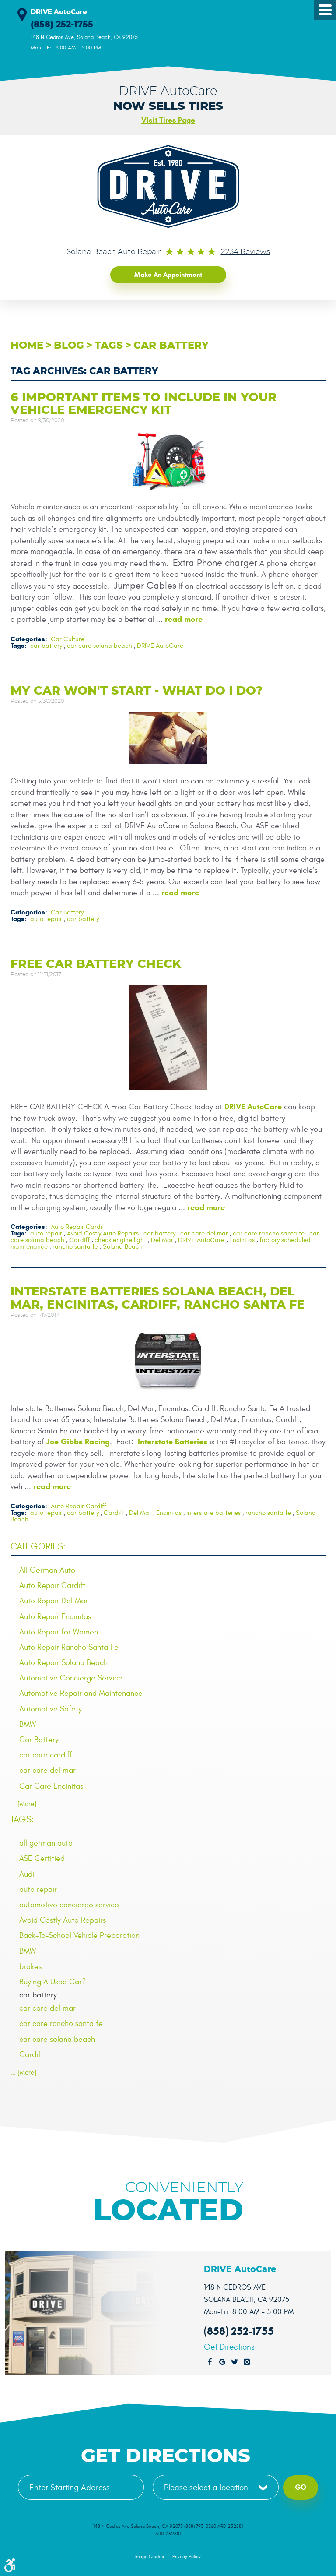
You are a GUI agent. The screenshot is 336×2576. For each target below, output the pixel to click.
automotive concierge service (69, 1904)
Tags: (22, 1818)
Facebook (210, 2362)
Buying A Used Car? (52, 1981)
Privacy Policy (186, 2555)
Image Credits (149, 2555)
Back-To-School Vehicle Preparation (79, 1935)
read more (184, 619)
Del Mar (162, 1239)
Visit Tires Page (168, 120)
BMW (27, 1723)
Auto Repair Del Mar (53, 1600)
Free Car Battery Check (95, 963)
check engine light (120, 1239)
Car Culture (67, 638)
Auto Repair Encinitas (55, 1615)
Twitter (234, 2362)
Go (300, 2486)
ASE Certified (42, 1858)
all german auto (46, 1842)
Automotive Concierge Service (70, 1677)
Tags (108, 345)
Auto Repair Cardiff (78, 1226)
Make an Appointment (168, 274)
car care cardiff (45, 1754)
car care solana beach (99, 645)
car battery (171, 345)
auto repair (46, 918)
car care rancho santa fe (268, 1233)
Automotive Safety (50, 1708)
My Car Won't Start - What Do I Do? (136, 690)
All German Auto (47, 1569)
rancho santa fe (75, 1246)
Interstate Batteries (172, 1441)
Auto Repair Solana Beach (63, 1662)
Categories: (38, 1545)
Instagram (247, 2362)
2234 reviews (245, 251)
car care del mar (204, 1233)
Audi (26, 1873)
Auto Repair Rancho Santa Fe (69, 1646)
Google (222, 2362)
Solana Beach (123, 1246)
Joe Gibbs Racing (78, 1441)
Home (26, 345)
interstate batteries (213, 1512)
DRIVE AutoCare (160, 645)
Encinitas (242, 1239)
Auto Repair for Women (58, 1631)
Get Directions (229, 2347)
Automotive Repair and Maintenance (81, 1692)
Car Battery (67, 911)
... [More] (23, 1803)
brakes (30, 1965)
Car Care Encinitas (51, 1785)
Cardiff (79, 1239)
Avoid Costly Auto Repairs (103, 1233)
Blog (69, 345)
